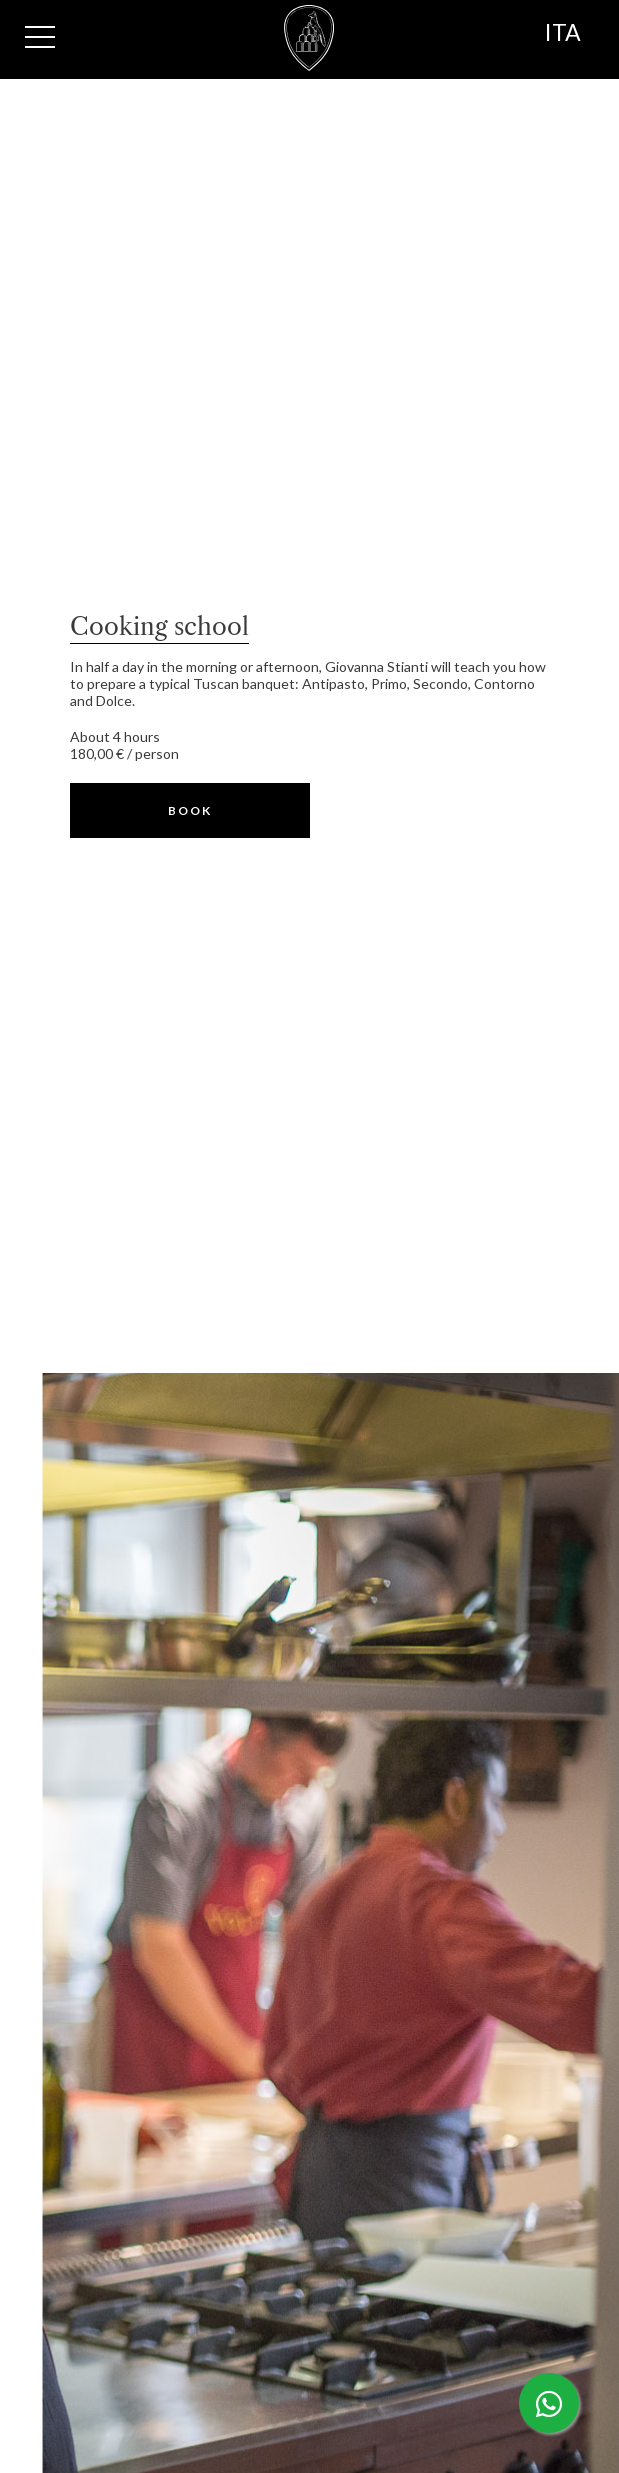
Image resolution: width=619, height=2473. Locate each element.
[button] (190, 810)
